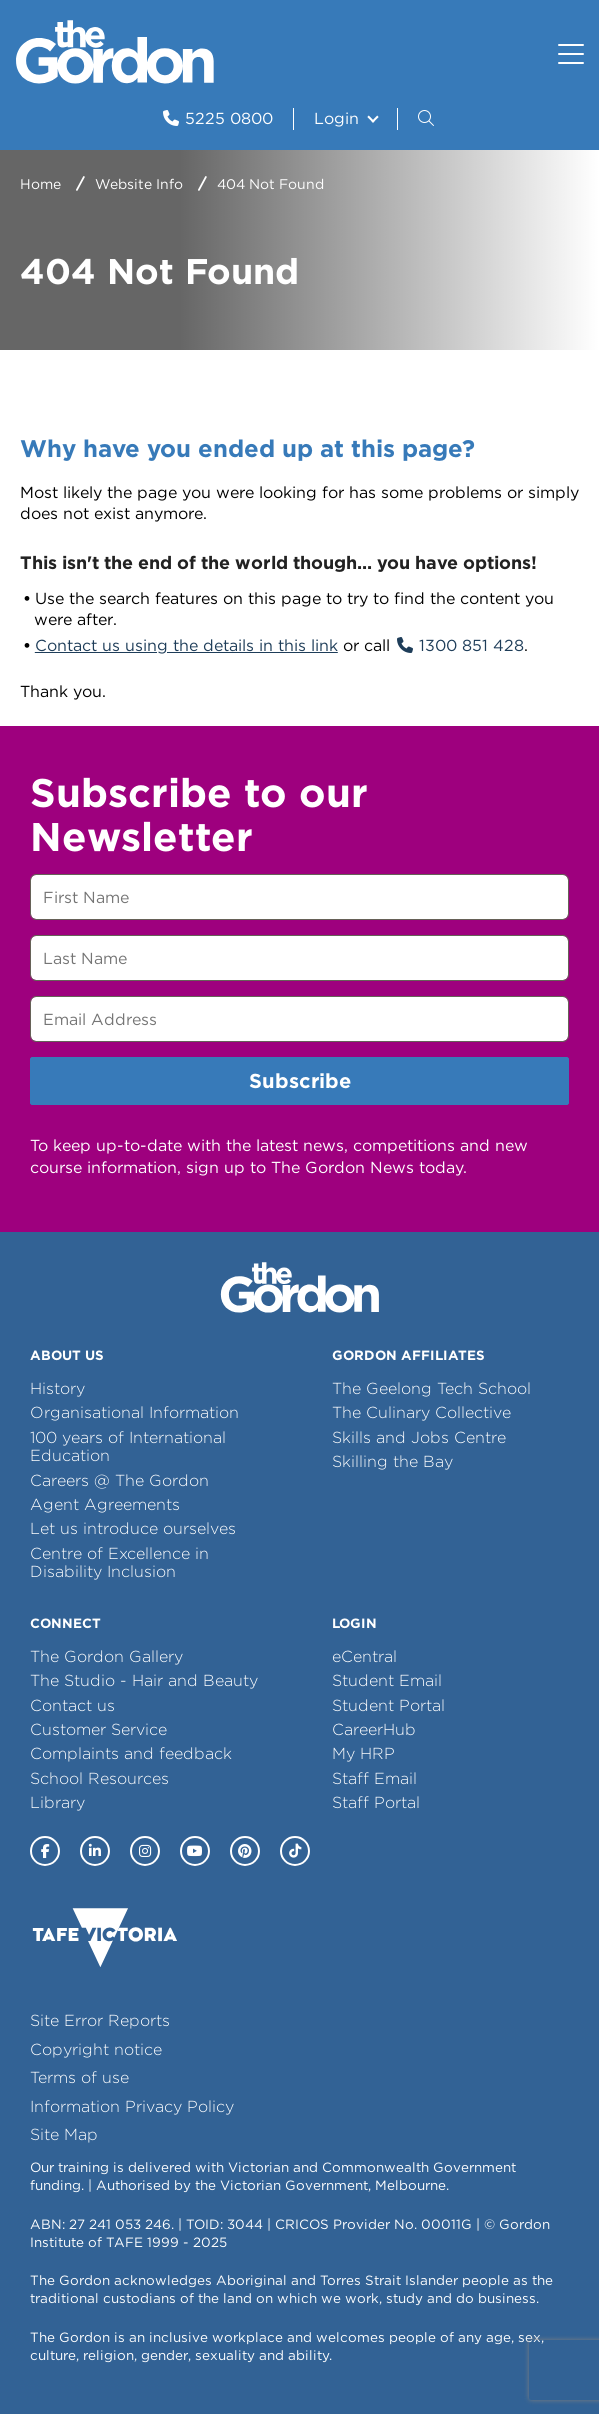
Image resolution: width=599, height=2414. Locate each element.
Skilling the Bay (392, 1461)
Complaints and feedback (131, 1753)
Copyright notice (96, 2049)
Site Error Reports (100, 2020)
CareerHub (374, 1729)
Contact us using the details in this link (186, 645)
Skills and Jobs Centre (419, 1437)
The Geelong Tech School (431, 1388)
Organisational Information (134, 1412)
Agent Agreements (105, 1504)
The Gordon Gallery (106, 1656)
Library (57, 1802)
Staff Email (374, 1778)
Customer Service (98, 1729)
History (57, 1388)
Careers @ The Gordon (119, 1480)
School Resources (99, 1778)
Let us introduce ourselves (133, 1528)
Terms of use (79, 2077)
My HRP (363, 1753)
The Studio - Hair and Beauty (144, 1680)
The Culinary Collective (421, 1412)
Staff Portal (376, 1802)
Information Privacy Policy (132, 2106)
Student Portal (388, 1705)
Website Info (139, 184)
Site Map (64, 2134)
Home (40, 184)
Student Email (387, 1680)
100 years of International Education (128, 1446)
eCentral (364, 1656)
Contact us (72, 1705)
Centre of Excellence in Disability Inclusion (119, 1562)
